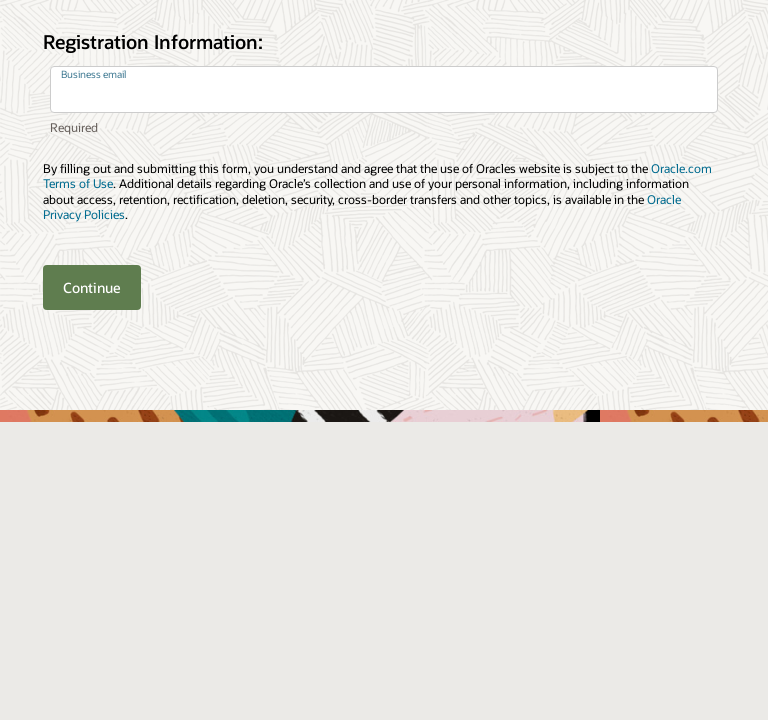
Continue (92, 287)
